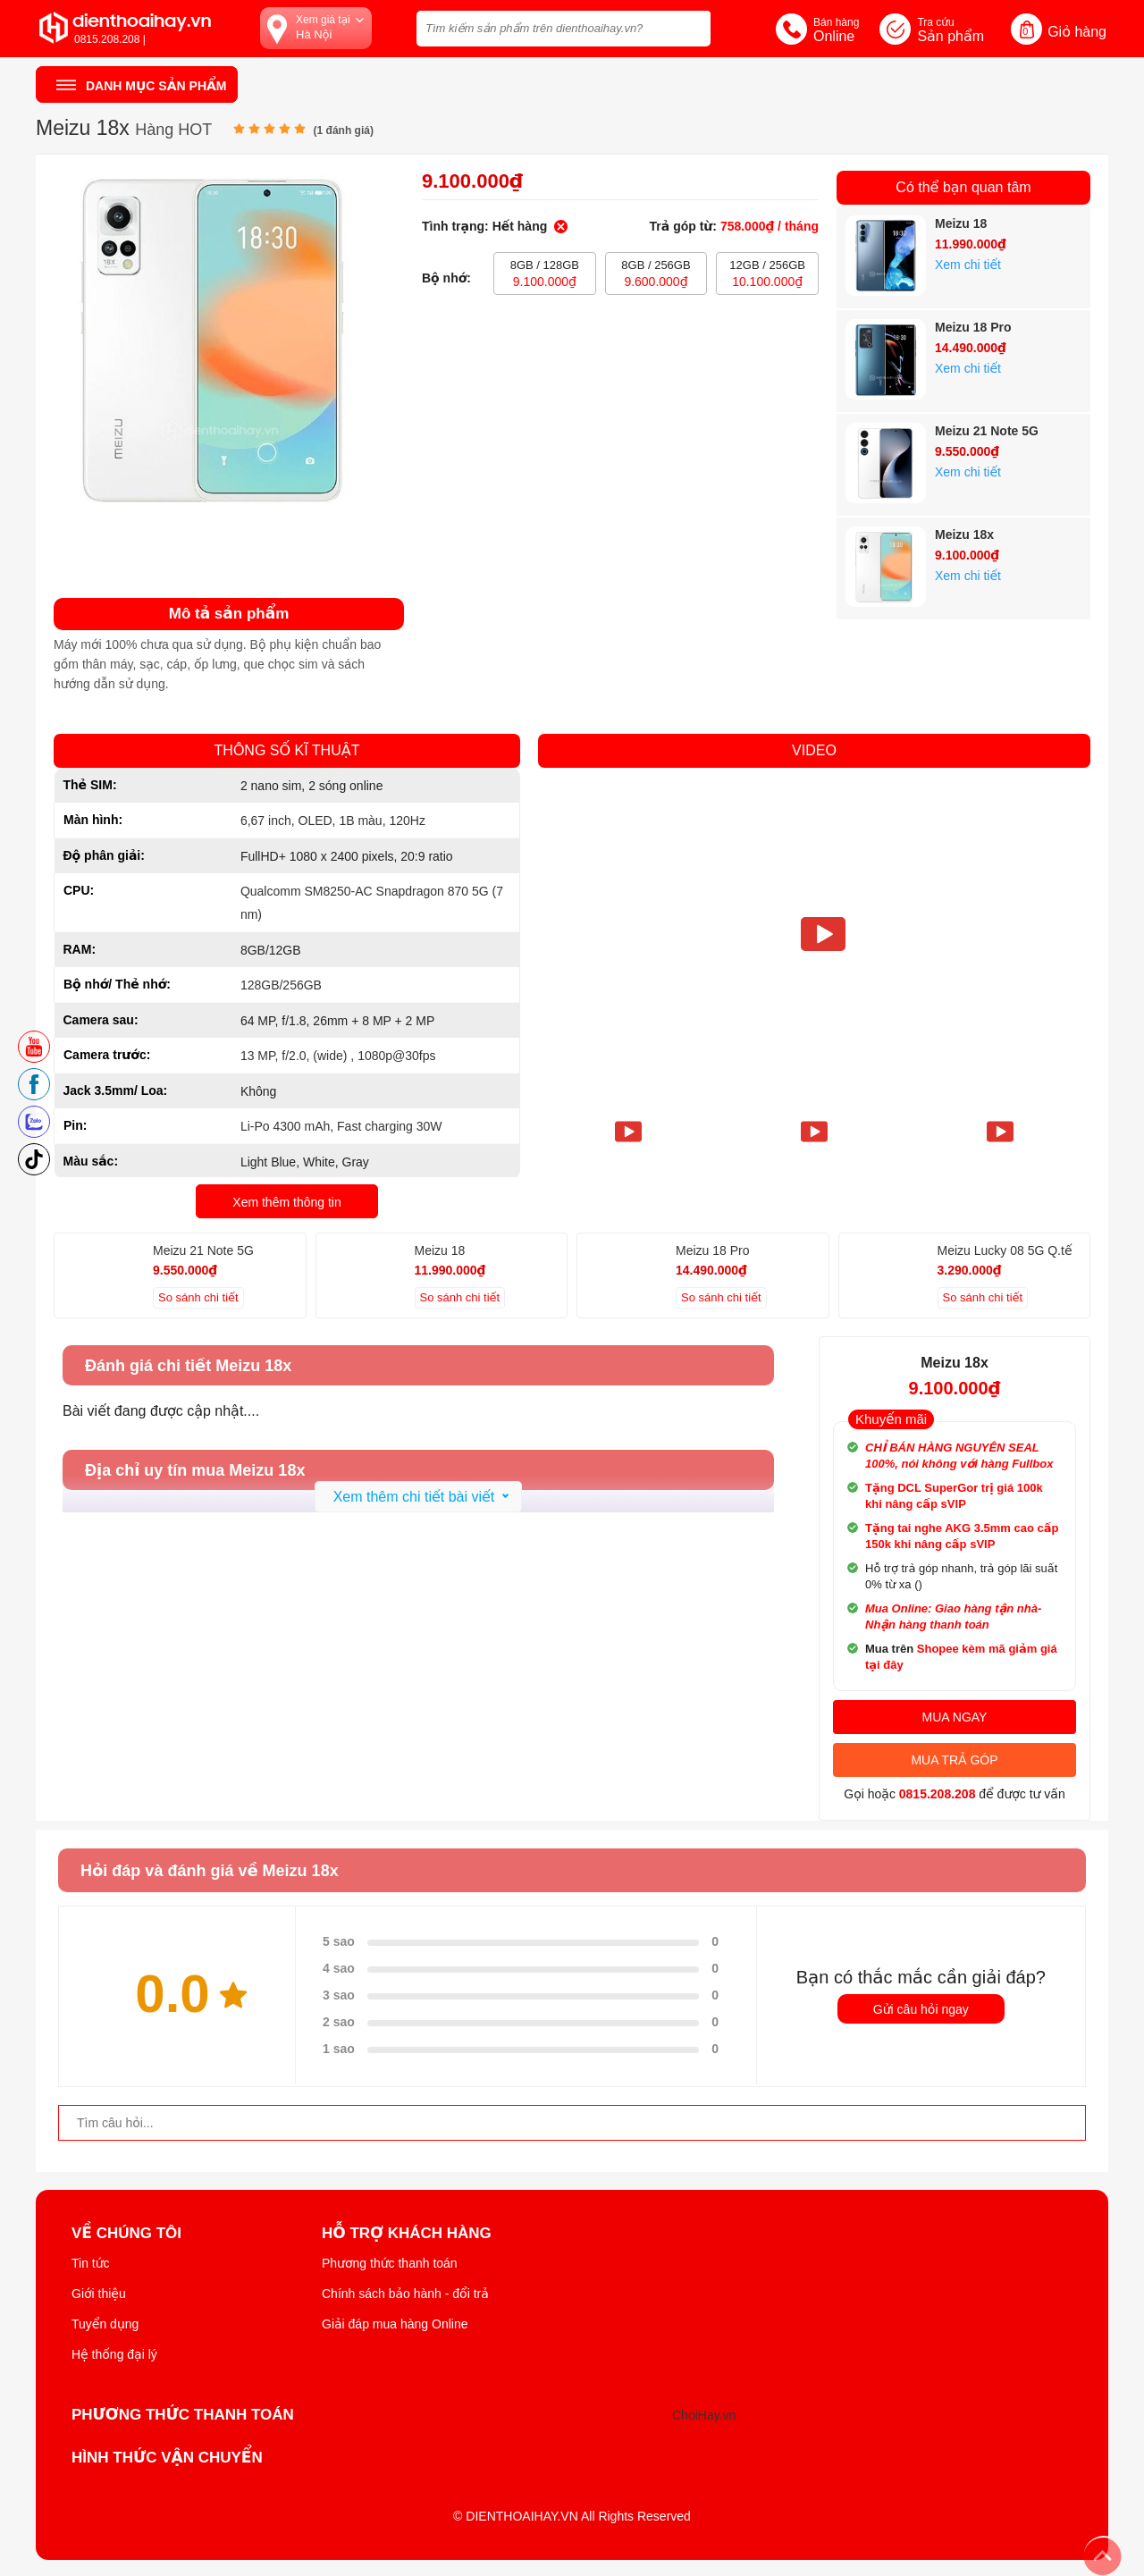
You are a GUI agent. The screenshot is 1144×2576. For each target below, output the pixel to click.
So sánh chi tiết (198, 1297)
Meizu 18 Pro (973, 327)
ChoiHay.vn (704, 2415)
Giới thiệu (99, 2293)
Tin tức (91, 2263)
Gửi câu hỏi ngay (921, 2009)
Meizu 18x (964, 534)
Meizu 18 (961, 223)
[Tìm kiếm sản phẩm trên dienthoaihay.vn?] (563, 28)
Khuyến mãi (891, 1419)
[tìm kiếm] (692, 26)
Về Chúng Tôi (126, 2234)
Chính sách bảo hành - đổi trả (405, 2293)
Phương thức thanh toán (390, 2263)
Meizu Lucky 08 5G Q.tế (1005, 1250)
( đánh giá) (344, 130)
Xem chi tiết (968, 264)
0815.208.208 (937, 1794)
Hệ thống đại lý (114, 2354)
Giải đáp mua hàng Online (394, 2324)
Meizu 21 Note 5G (987, 431)
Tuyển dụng (105, 2324)
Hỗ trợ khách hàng (407, 2234)
